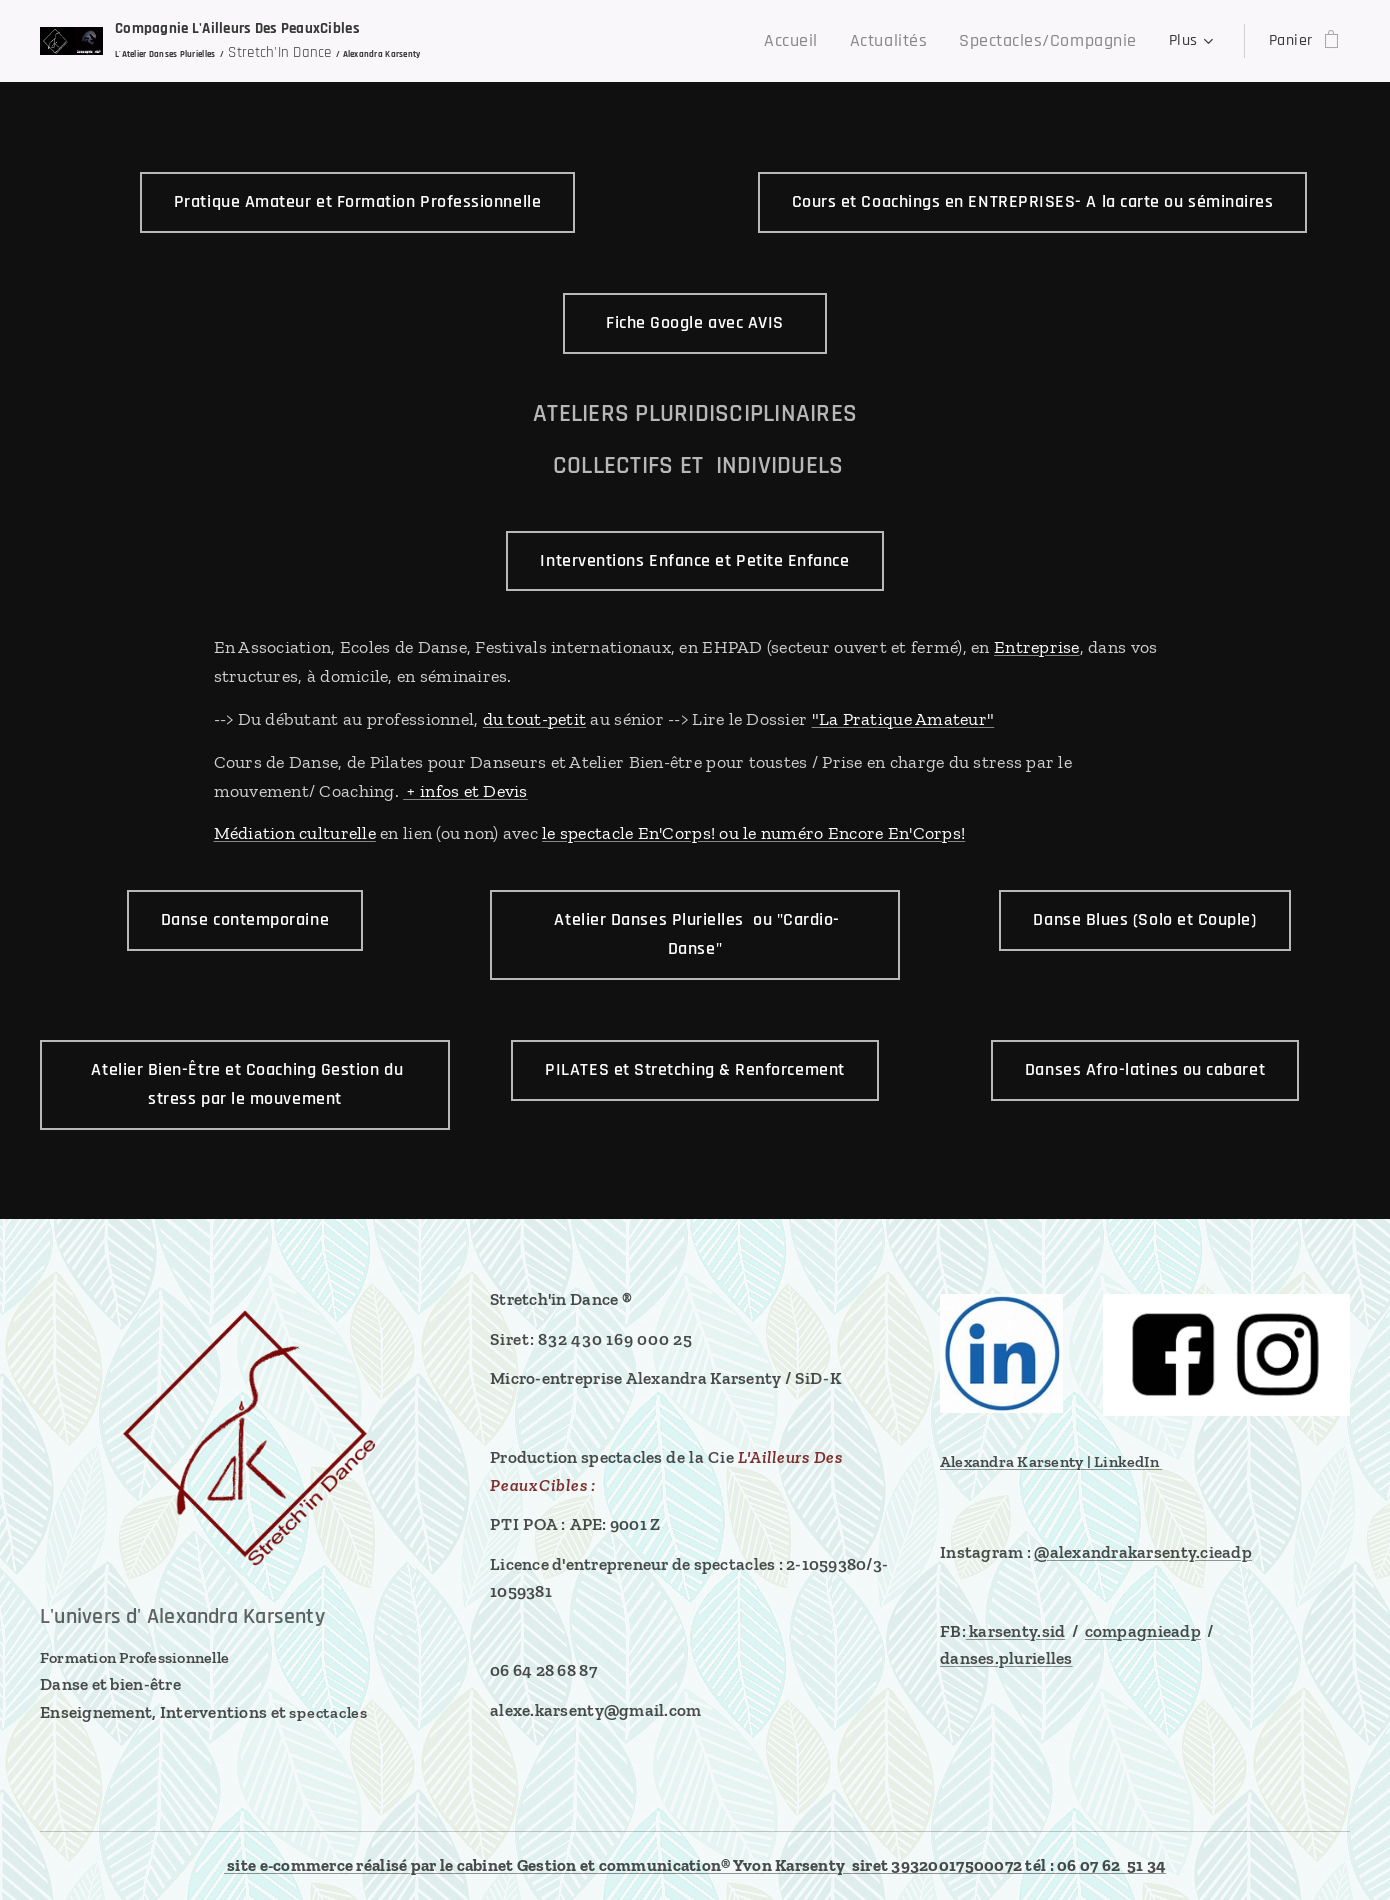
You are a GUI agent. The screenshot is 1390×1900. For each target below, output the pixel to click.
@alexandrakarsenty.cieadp (1143, 1552)
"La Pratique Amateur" (903, 719)
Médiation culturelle (295, 833)
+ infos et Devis (465, 791)
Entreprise (1037, 647)
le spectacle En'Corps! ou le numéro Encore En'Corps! (753, 833)
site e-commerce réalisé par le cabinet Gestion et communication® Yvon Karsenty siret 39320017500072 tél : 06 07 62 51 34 (695, 1865)
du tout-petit (535, 719)
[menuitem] (563, 41)
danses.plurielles (1006, 1659)
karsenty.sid (1016, 1631)
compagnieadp (1143, 1631)
